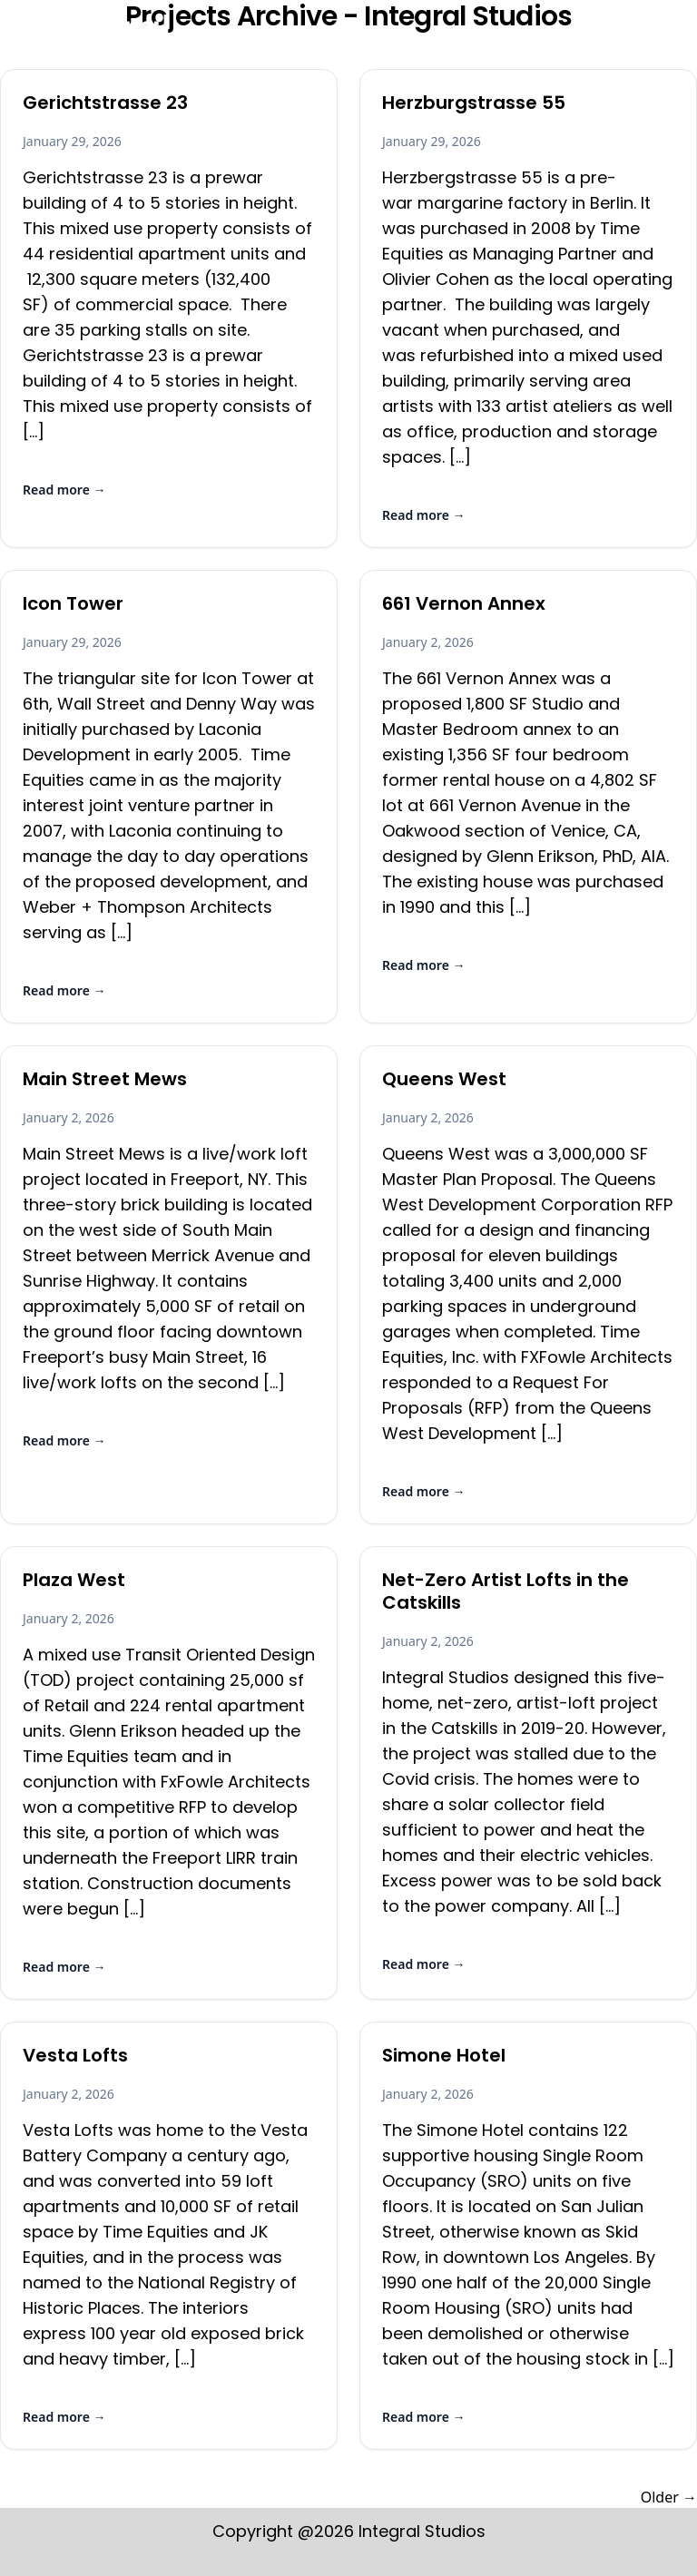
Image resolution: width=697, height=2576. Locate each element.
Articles (494, 38)
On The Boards (607, 38)
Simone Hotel (444, 2055)
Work (420, 38)
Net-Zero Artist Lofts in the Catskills (505, 1591)
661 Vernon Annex (463, 603)
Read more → (64, 489)
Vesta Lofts (75, 2055)
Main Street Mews (105, 1079)
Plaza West (74, 1579)
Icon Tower (73, 603)
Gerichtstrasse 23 (105, 102)
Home (274, 38)
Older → (669, 2497)
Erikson (349, 38)
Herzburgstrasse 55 (473, 102)
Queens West (444, 1079)
